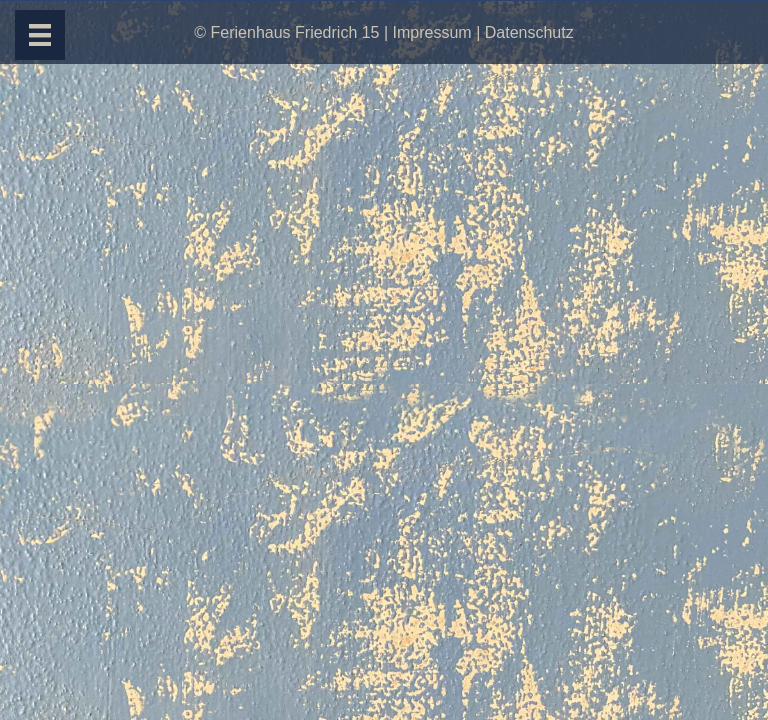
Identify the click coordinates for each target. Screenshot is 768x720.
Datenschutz (529, 32)
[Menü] (40, 35)
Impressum (432, 32)
